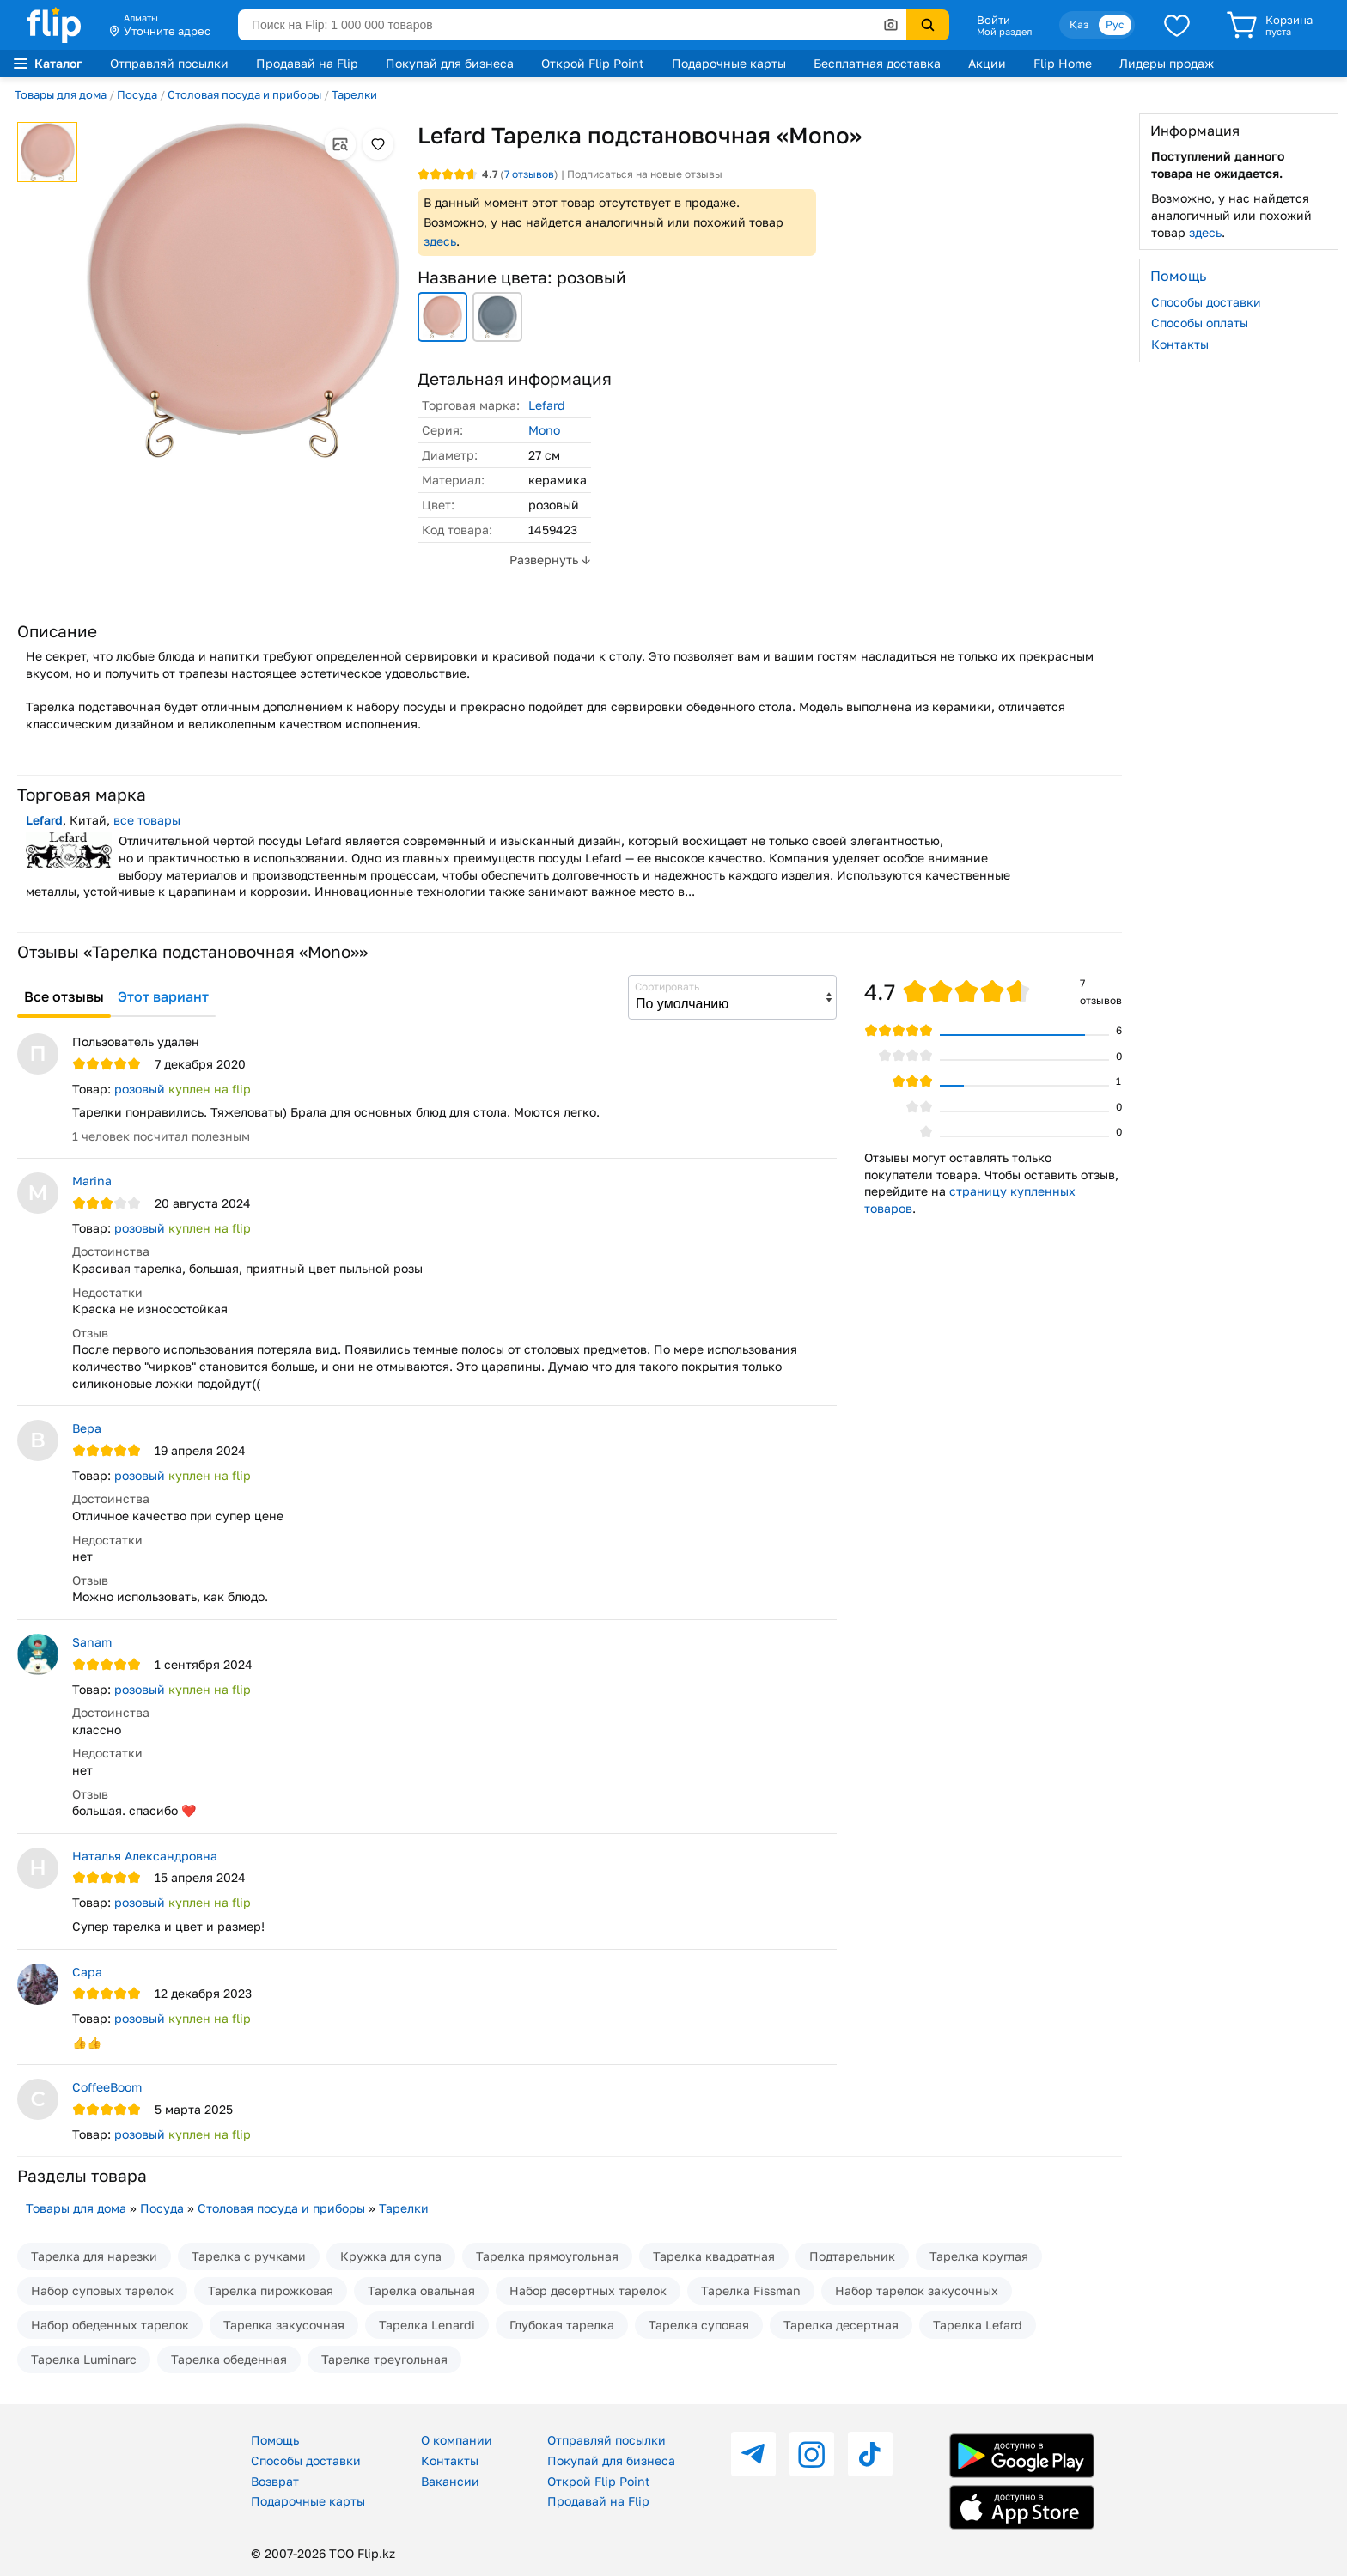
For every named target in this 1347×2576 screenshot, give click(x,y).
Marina (92, 1180)
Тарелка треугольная (384, 2359)
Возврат (275, 2481)
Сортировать (667, 986)
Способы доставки (1206, 302)
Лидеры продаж (1166, 63)
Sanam (92, 1642)
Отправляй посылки (169, 63)
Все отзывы (64, 996)
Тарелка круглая (978, 2256)
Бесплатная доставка (877, 63)
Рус (1115, 24)
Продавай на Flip (307, 63)
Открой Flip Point (592, 63)
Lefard (546, 405)
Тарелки (354, 94)
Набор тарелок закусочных (916, 2290)
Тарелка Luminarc (84, 2359)
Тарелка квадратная (714, 2256)
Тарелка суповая (699, 2324)
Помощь (275, 2440)
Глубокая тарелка (561, 2324)
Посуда (137, 94)
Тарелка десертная (841, 2324)
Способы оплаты (1199, 322)
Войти (993, 20)
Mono (544, 430)
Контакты (1180, 344)
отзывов (529, 173)
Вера (86, 1428)
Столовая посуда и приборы (244, 94)
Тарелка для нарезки (94, 2256)
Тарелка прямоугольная (547, 2256)
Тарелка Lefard (977, 2324)
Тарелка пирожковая (270, 2290)
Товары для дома (61, 94)
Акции (987, 63)
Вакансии (450, 2481)
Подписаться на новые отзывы (644, 173)
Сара (87, 1971)
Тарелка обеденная (229, 2359)
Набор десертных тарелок (588, 2290)
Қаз (1079, 24)
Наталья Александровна (144, 1855)
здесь (440, 241)
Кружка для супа (391, 2256)
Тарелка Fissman (751, 2290)
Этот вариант (163, 996)
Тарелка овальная (421, 2290)
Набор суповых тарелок (102, 2290)
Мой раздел (1004, 32)
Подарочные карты (729, 63)
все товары (146, 820)
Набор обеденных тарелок (110, 2324)
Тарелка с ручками (249, 2256)
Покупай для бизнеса (450, 63)
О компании (456, 2440)
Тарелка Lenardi (427, 2324)
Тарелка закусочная (283, 2324)
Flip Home (1062, 63)
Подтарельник (852, 2256)
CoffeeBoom (107, 2087)
